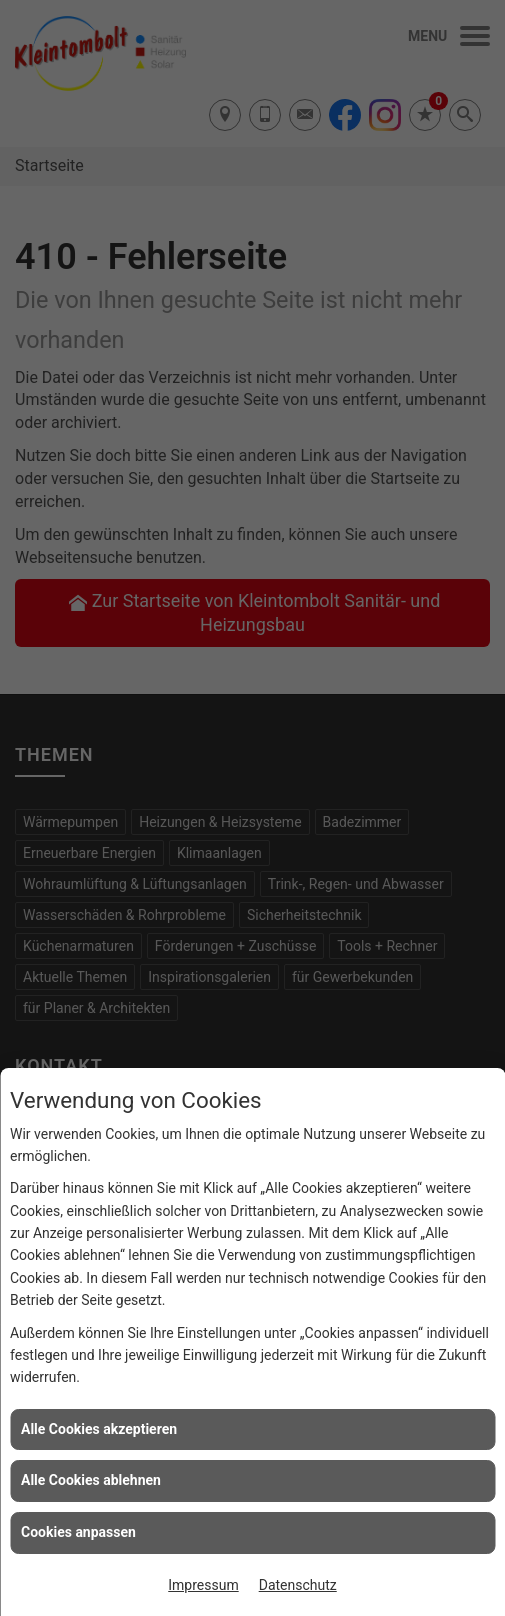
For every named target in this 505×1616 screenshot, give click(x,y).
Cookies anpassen (78, 1532)
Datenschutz (298, 1585)
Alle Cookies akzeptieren (99, 1429)
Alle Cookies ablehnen (91, 1480)
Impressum (203, 1585)
